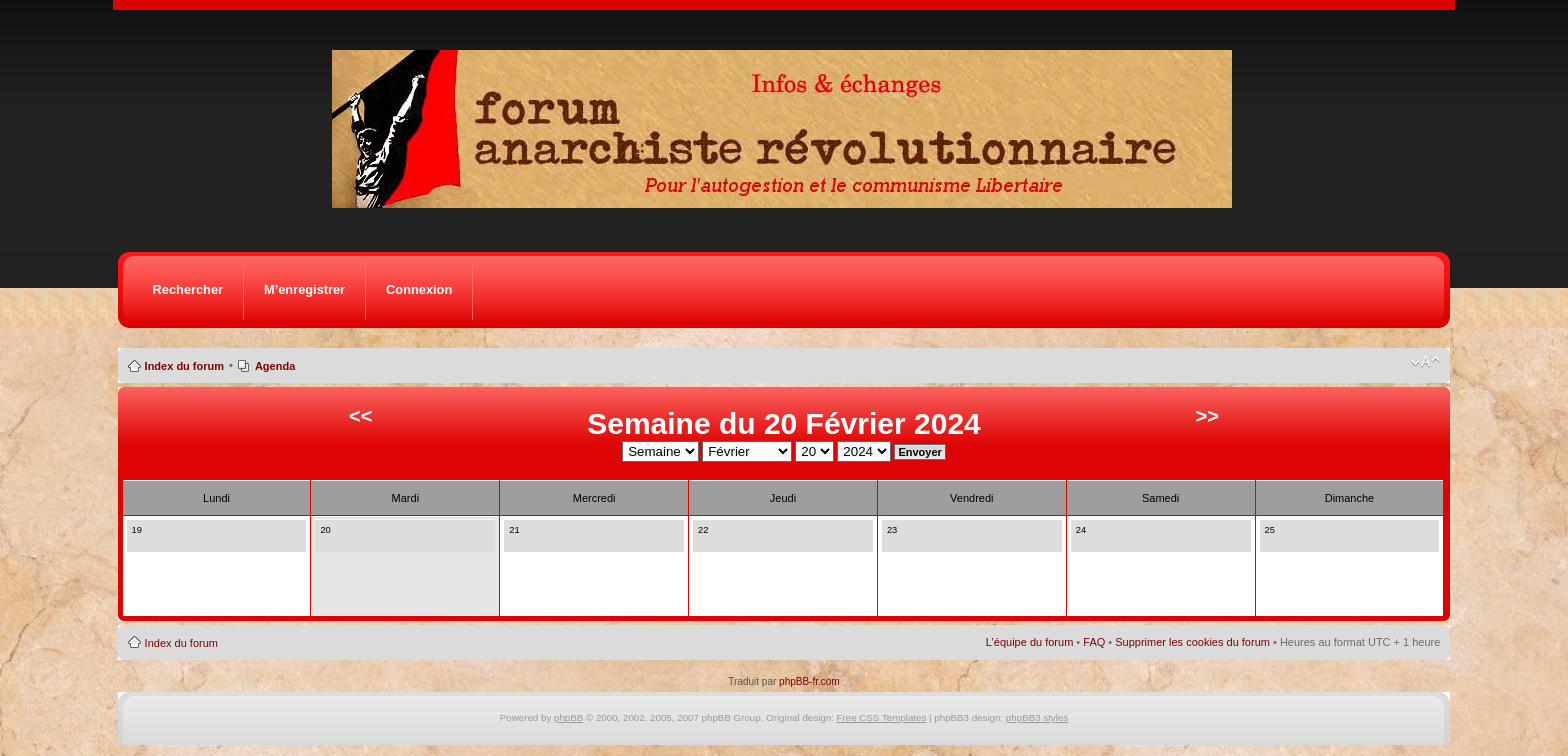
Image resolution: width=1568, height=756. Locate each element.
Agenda (275, 366)
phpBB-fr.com (809, 681)
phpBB (568, 717)
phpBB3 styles (1037, 717)
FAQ (1094, 642)
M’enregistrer (304, 289)
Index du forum (184, 366)
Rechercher (188, 289)
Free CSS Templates (882, 717)
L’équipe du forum (1029, 642)
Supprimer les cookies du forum (1192, 642)
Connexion (419, 289)
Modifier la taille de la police (1425, 362)
